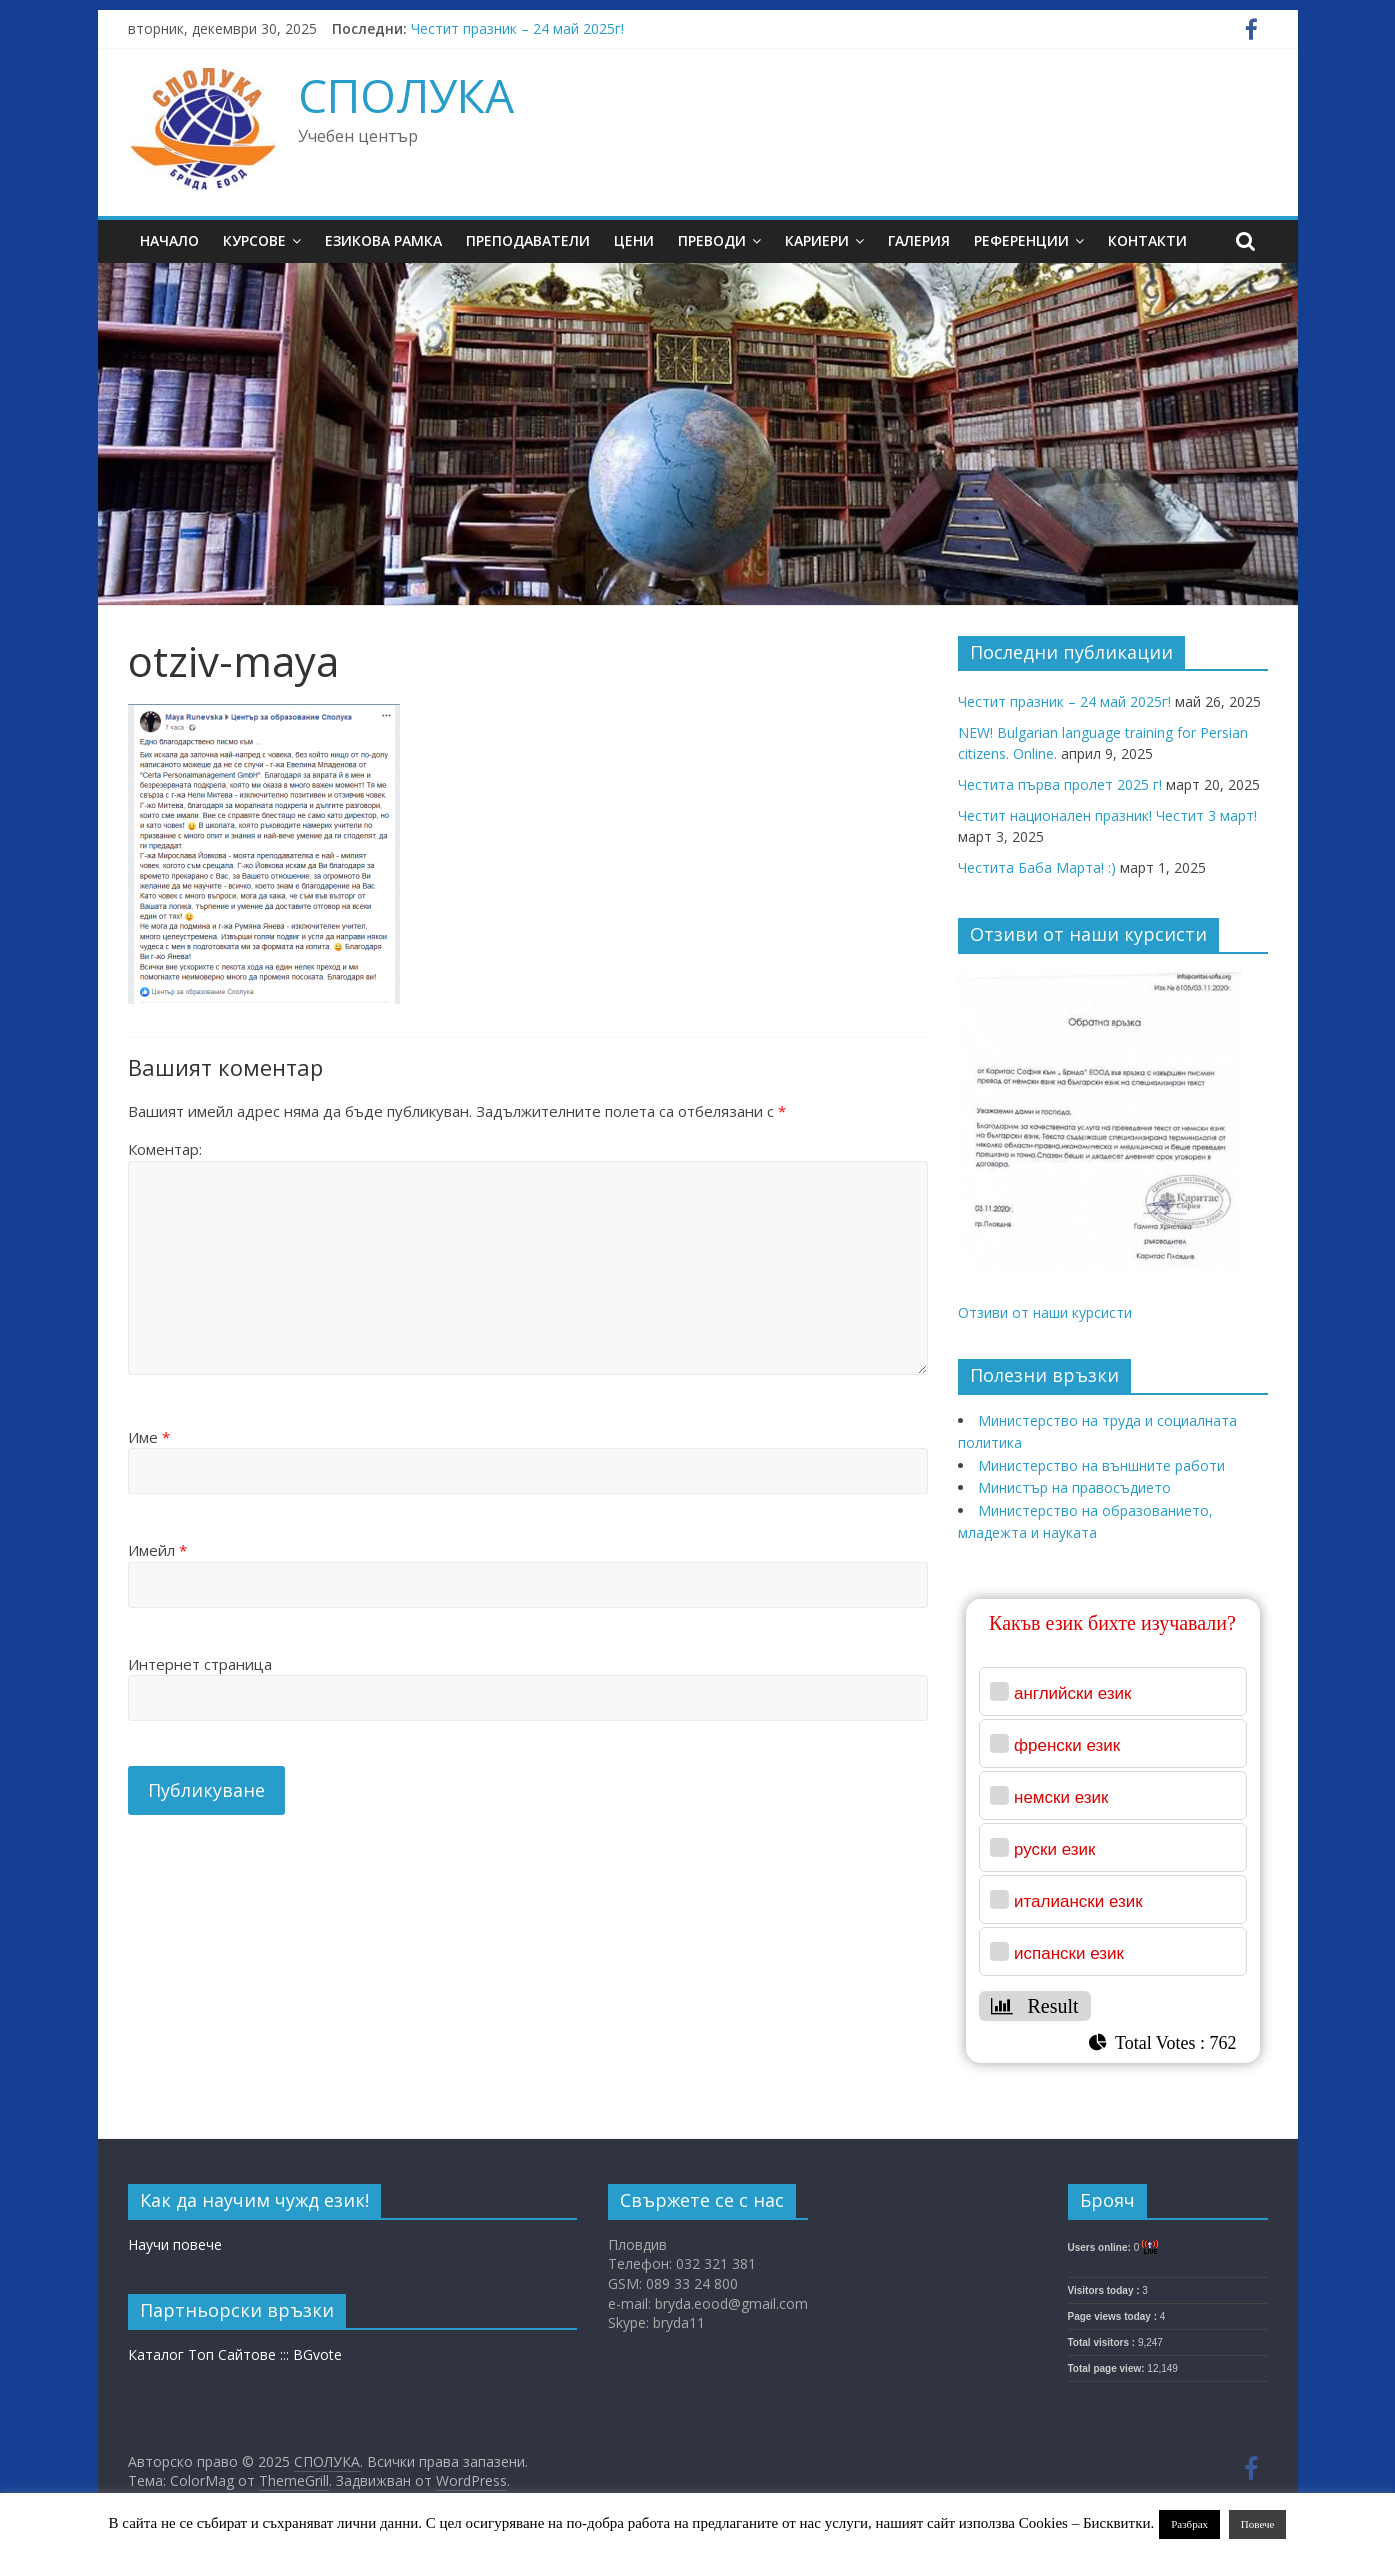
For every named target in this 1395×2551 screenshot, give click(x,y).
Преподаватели (528, 240)
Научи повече (175, 2244)
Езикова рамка (383, 240)
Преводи (712, 240)
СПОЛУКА (406, 95)
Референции (1021, 240)
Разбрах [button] (1189, 2524)
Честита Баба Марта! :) (1037, 867)
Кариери (817, 240)
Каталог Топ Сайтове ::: (210, 2354)
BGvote (317, 2354)
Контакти (1147, 240)
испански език (1069, 1953)
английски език (1073, 1693)
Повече (1258, 2524)
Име (149, 1437)
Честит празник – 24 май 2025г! (517, 28)
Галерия (919, 240)
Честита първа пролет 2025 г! (1060, 784)
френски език (1067, 1745)
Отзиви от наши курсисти (1045, 1312)
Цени (634, 240)
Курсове (254, 240)
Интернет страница (200, 1664)
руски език (1055, 1849)
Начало (169, 240)
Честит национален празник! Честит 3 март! (1107, 815)
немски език (1061, 1797)
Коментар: (165, 1149)
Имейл (157, 1550)
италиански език (1078, 1901)
